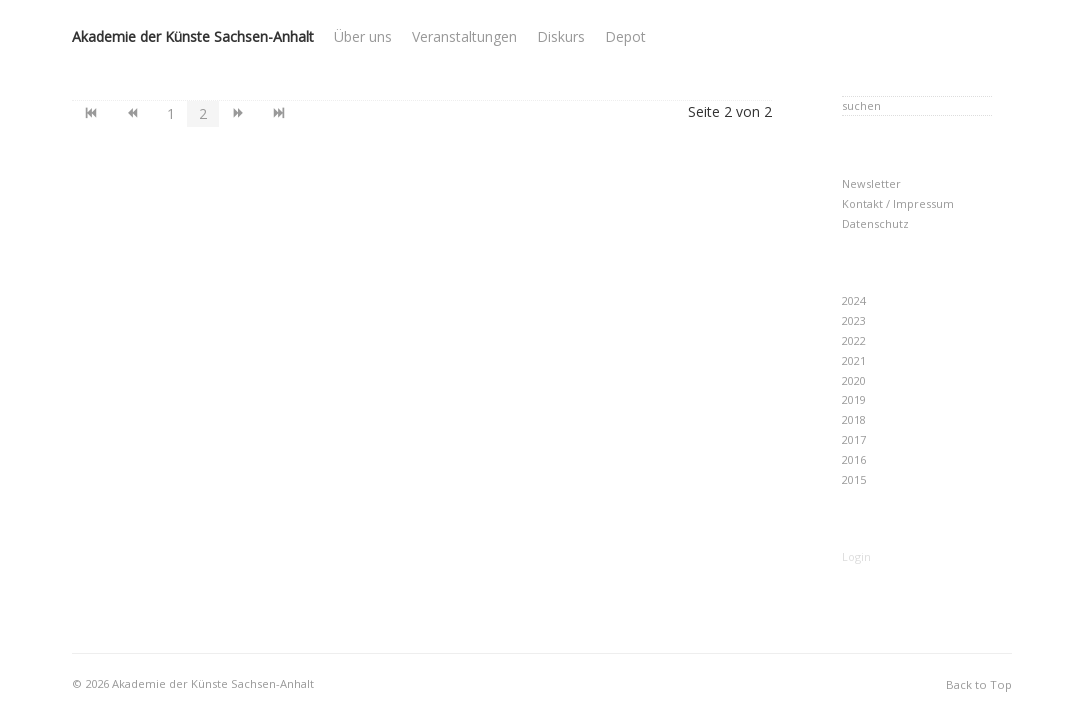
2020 (854, 380)
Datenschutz (875, 223)
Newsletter (871, 183)
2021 (854, 360)
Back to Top (979, 684)
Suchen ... (842, 94)
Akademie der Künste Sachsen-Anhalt (193, 36)
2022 (854, 340)
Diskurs (561, 36)
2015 (854, 479)
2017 (854, 439)
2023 (854, 320)
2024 (854, 300)
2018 (854, 419)
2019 (854, 399)
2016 (854, 459)
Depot (625, 36)
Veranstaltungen (464, 36)
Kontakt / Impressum (898, 203)
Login (856, 556)
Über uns (363, 36)
